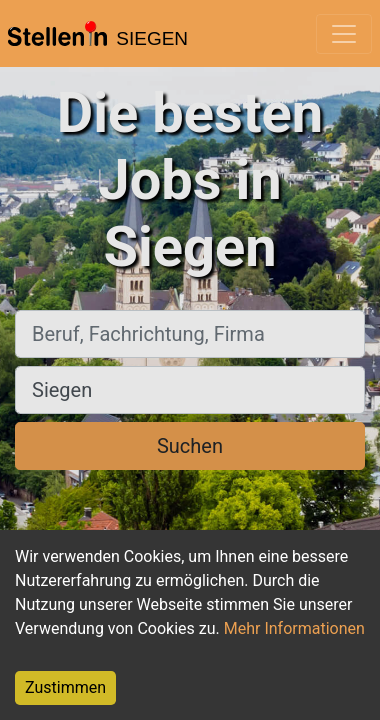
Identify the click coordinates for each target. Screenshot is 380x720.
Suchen (190, 446)
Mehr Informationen (294, 628)
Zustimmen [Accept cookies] (65, 687)
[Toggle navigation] (344, 34)
